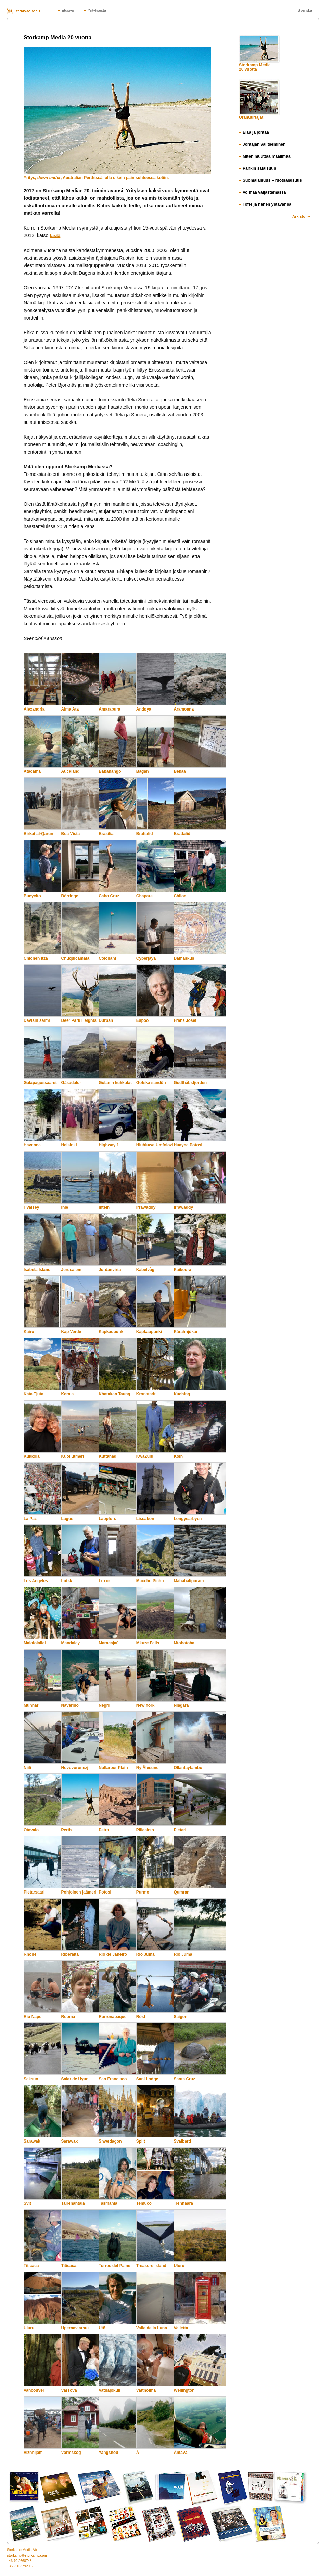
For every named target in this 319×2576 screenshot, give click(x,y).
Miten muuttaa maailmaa (264, 156)
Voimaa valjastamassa (262, 192)
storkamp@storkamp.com (27, 2555)
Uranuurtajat (251, 117)
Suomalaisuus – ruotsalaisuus (270, 180)
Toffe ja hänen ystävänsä (265, 204)
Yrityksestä (97, 10)
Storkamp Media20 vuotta (255, 67)
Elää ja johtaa (254, 132)
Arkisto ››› (301, 216)
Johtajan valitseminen (262, 144)
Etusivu (68, 10)
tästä (55, 235)
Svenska (305, 10)
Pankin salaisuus (257, 168)
